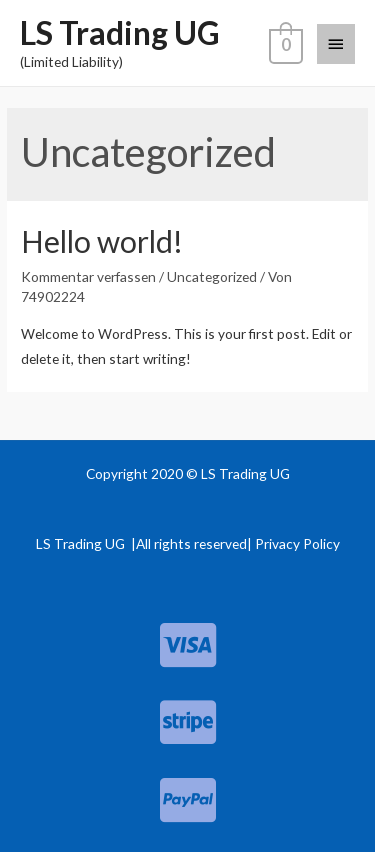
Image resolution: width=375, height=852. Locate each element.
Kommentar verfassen (88, 276)
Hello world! (102, 241)
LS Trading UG (120, 32)
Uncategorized (212, 276)
